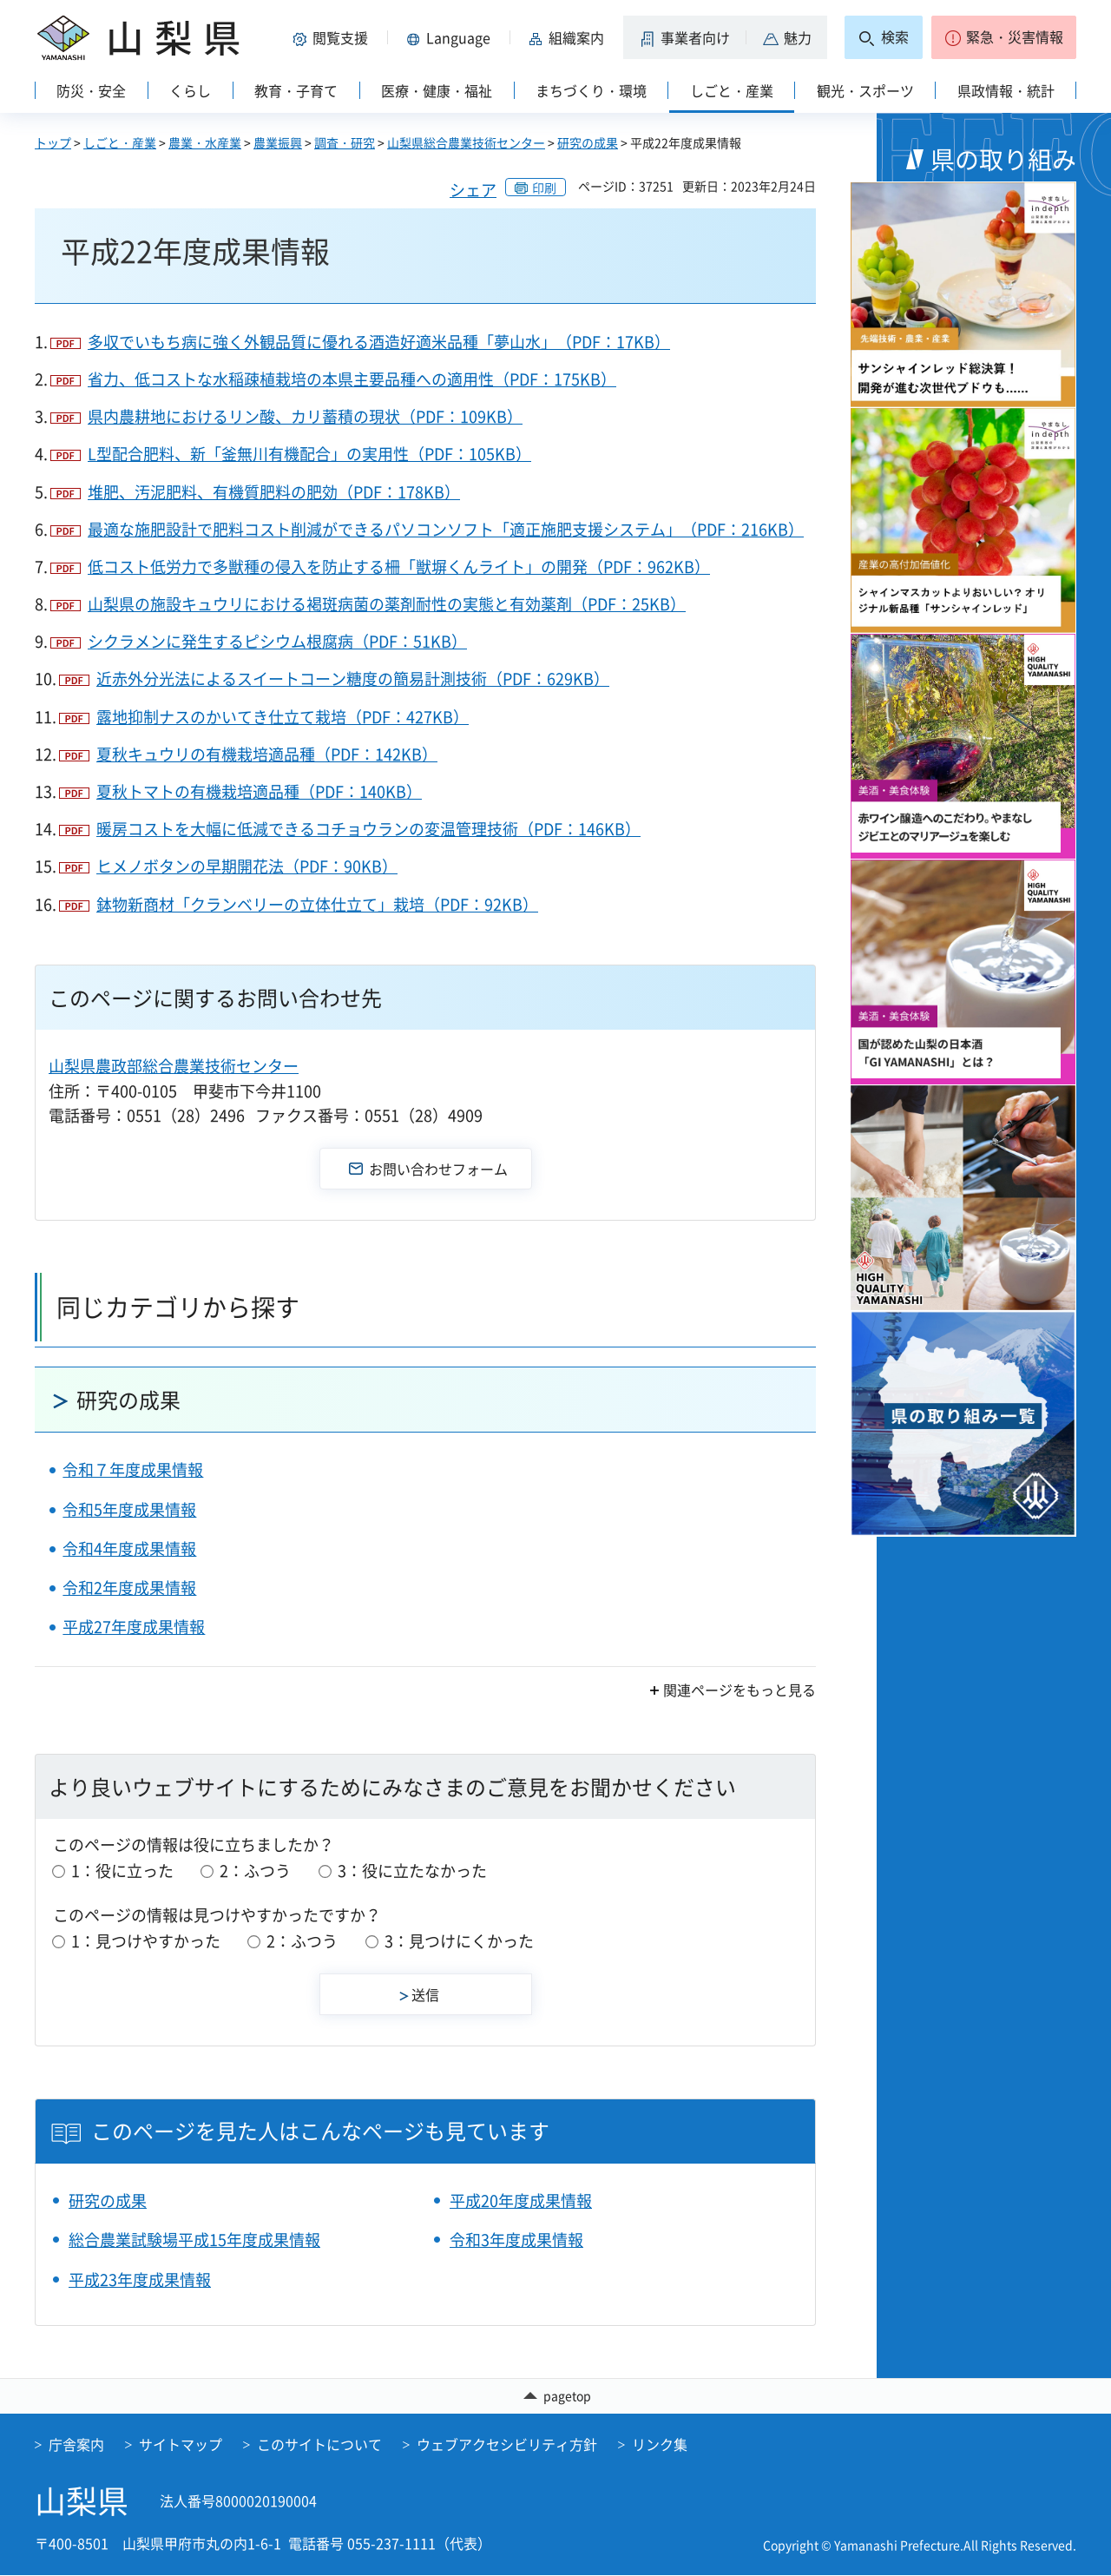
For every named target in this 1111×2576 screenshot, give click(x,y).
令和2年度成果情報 (129, 1587)
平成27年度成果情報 (133, 1626)
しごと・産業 (119, 142)
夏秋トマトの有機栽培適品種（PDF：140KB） (259, 791)
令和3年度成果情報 (516, 2239)
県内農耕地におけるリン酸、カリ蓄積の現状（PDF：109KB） (305, 416)
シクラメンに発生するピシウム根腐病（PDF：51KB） (277, 641)
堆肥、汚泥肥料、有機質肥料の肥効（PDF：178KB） (274, 492)
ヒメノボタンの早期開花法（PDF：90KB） (247, 866)
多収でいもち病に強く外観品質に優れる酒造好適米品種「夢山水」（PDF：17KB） (379, 341)
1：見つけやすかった (145, 1941)
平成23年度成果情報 (140, 2279)
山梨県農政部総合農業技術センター (174, 1065)
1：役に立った (122, 1870)
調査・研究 (344, 142)
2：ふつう (255, 1870)
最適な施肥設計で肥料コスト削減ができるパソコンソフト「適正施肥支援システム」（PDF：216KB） (446, 529)
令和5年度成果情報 (129, 1509)
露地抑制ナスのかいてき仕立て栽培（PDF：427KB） (282, 716)
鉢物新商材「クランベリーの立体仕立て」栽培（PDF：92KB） (317, 904)
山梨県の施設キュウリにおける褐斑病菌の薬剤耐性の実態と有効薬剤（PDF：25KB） (387, 604)
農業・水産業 (204, 142)
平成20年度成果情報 (521, 2200)
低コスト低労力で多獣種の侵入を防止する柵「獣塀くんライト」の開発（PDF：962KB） (399, 566)
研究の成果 (587, 142)
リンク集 (659, 2444)
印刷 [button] (544, 187)
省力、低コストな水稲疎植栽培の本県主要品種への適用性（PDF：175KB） (352, 379)
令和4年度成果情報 (129, 1548)
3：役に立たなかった (412, 1870)
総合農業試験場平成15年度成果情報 (194, 2239)
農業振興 (277, 142)
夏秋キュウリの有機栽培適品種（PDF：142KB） (266, 754)
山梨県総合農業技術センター (466, 142)
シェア (473, 189)
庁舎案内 (76, 2444)
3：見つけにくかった (459, 1941)
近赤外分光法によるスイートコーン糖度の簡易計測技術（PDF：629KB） (352, 678)
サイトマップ (180, 2444)
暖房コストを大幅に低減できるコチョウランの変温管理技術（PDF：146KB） (368, 828)
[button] (333, 37)
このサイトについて (319, 2444)
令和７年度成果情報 (132, 1469)
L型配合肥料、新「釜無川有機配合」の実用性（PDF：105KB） (309, 453)
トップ (53, 142)
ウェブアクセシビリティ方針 (507, 2444)
